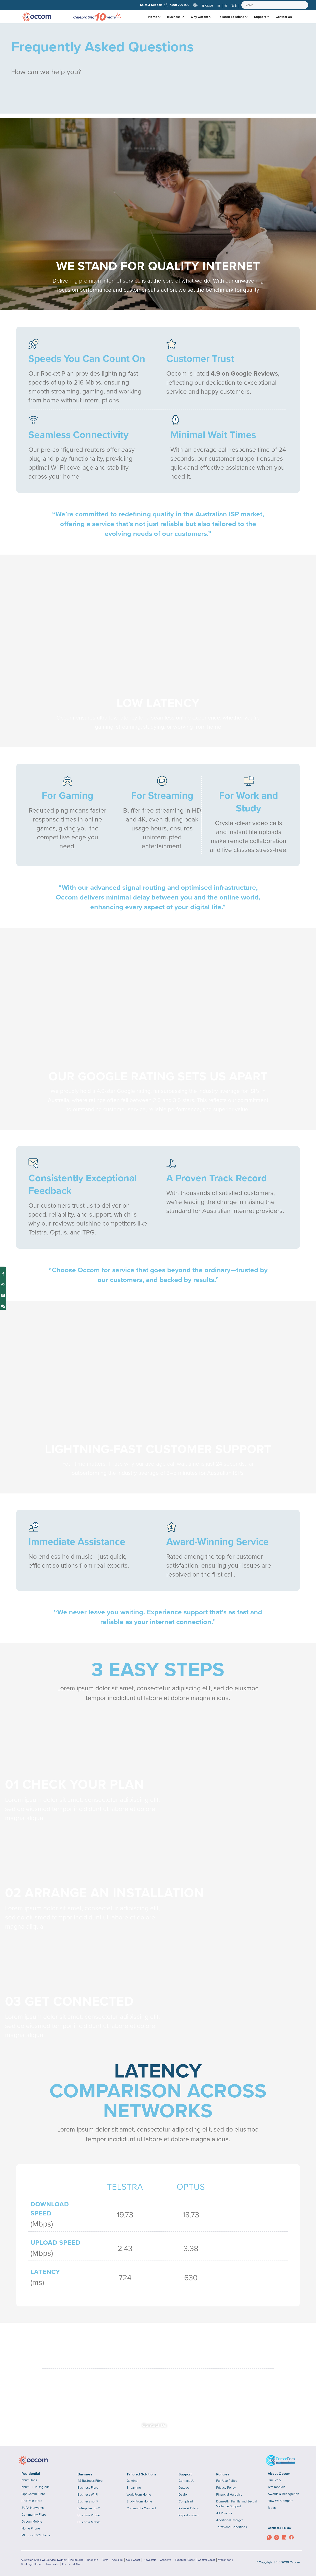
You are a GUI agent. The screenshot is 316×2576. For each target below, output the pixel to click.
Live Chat (126, 2381)
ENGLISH (207, 6)
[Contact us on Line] (3, 1295)
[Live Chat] (107, 2381)
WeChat (162, 2381)
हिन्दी (234, 6)
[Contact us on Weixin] (3, 1306)
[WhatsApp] (179, 2381)
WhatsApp (199, 2381)
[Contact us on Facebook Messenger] (3, 1274)
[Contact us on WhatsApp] (3, 1284)
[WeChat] (145, 2381)
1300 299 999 (179, 5)
